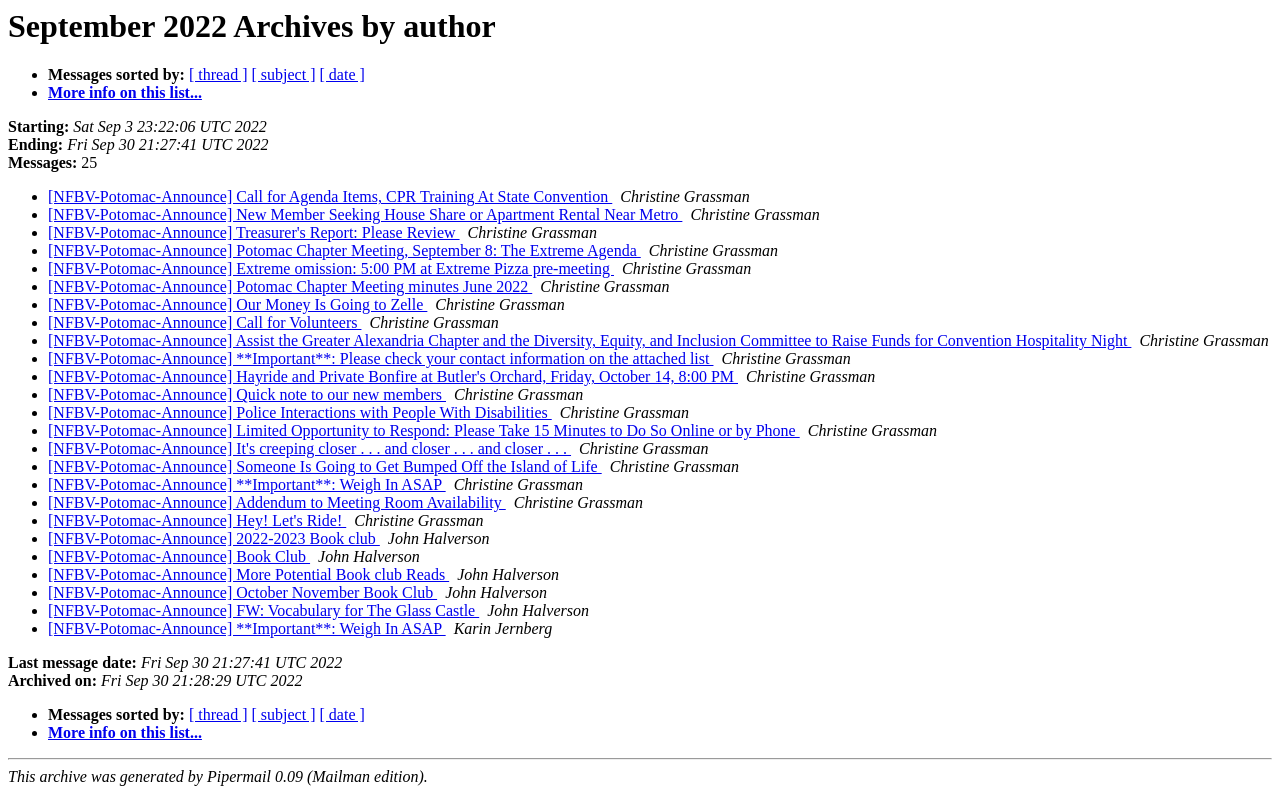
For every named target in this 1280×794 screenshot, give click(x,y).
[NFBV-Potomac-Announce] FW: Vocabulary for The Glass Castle (263, 610)
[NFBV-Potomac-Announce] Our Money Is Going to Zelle (237, 304)
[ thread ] (218, 74)
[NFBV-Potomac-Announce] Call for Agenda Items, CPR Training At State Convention (330, 196)
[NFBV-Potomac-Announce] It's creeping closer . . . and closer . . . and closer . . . (309, 448)
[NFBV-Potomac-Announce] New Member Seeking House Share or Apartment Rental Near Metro (365, 214)
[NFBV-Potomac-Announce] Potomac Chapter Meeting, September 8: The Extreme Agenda (344, 250)
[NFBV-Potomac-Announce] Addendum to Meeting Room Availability (277, 502)
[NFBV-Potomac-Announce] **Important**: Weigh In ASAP (247, 484)
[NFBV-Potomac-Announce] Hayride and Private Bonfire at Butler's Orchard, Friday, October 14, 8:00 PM (393, 376)
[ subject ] (284, 74)
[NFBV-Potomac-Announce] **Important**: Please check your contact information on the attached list (380, 358)
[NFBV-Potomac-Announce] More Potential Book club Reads (248, 574)
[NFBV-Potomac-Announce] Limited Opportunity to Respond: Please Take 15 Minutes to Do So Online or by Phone (424, 430)
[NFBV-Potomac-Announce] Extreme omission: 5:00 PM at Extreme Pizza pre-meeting (331, 268)
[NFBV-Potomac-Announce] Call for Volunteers (204, 322)
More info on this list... (125, 92)
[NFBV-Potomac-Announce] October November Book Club (242, 592)
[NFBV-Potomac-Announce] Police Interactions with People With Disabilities (300, 412)
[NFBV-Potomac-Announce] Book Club (179, 556)
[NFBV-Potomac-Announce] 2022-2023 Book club (214, 538)
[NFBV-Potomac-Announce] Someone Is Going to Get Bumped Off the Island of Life (325, 466)
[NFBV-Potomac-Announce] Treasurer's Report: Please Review (254, 232)
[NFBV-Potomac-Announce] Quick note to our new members (247, 394)
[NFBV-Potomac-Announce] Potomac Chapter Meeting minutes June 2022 (290, 286)
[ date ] (342, 74)
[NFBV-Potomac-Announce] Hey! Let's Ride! (197, 520)
